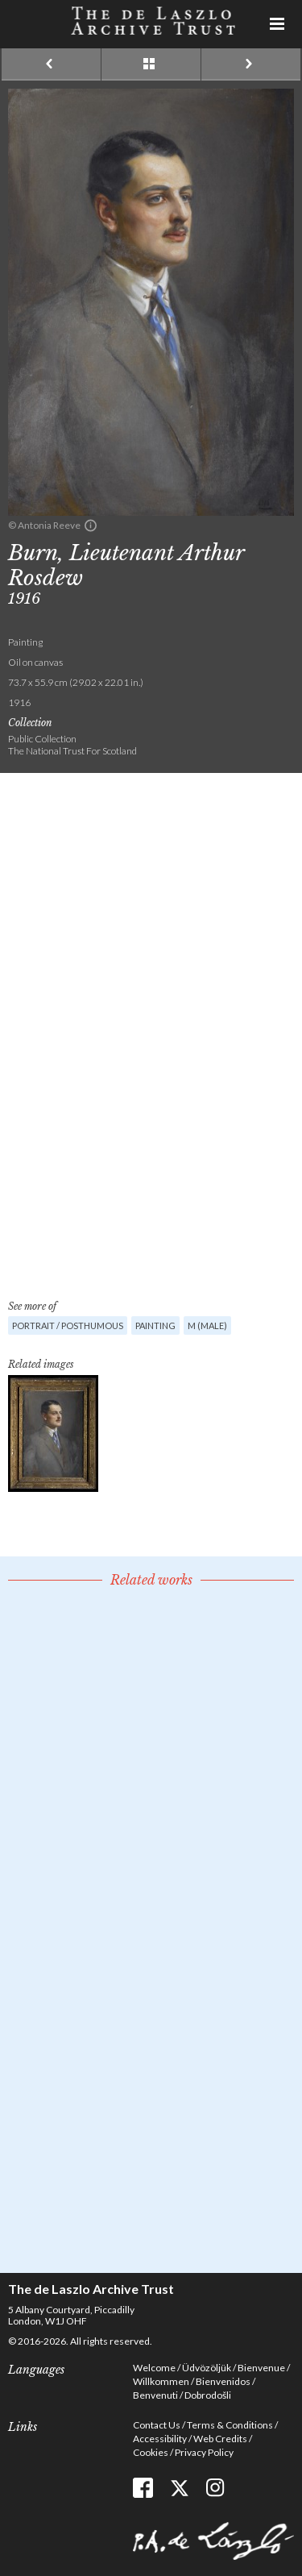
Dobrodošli (207, 2395)
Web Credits (220, 2439)
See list (151, 64)
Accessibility (160, 2439)
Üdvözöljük (206, 2368)
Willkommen (161, 2381)
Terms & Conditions (230, 2425)
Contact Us (156, 2425)
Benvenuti (155, 2395)
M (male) (207, 1325)
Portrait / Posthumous (67, 1325)
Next (250, 64)
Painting (155, 1325)
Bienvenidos (223, 2381)
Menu (278, 24)
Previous (51, 64)
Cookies (150, 2452)
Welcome (154, 2368)
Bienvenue (261, 2368)
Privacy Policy (204, 2452)
